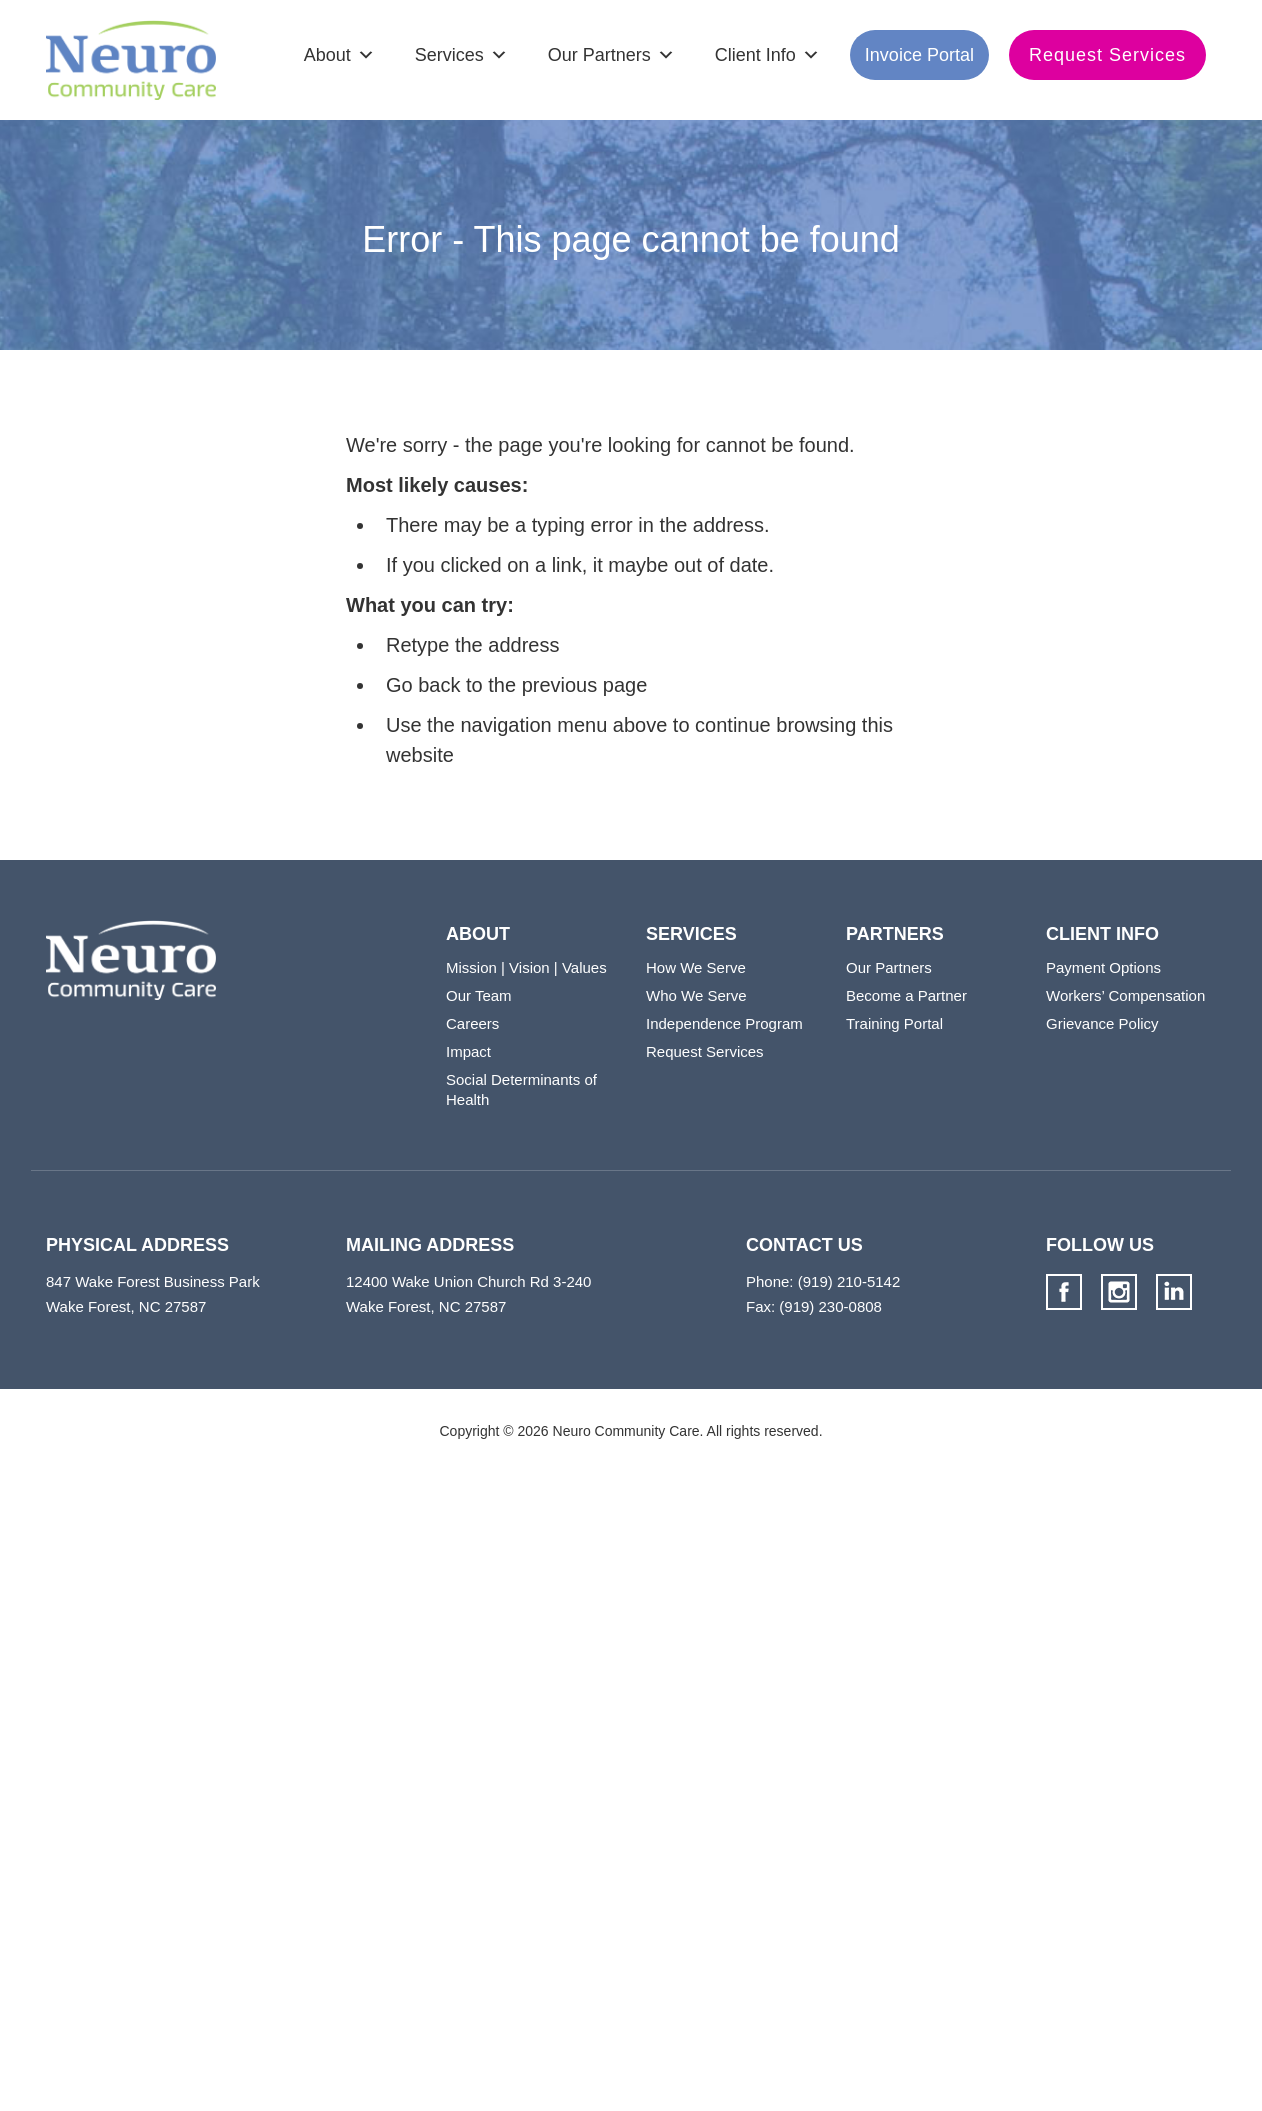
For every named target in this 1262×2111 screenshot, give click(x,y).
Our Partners (599, 55)
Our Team (479, 995)
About (327, 55)
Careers (472, 1023)
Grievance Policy (1102, 1023)
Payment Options (1103, 967)
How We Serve (696, 967)
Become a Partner (906, 995)
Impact (468, 1051)
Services (449, 55)
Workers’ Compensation (1125, 995)
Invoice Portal (919, 55)
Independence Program (724, 1023)
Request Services (1107, 55)
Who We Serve (696, 995)
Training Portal (894, 1023)
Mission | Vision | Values (526, 967)
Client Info (755, 55)
